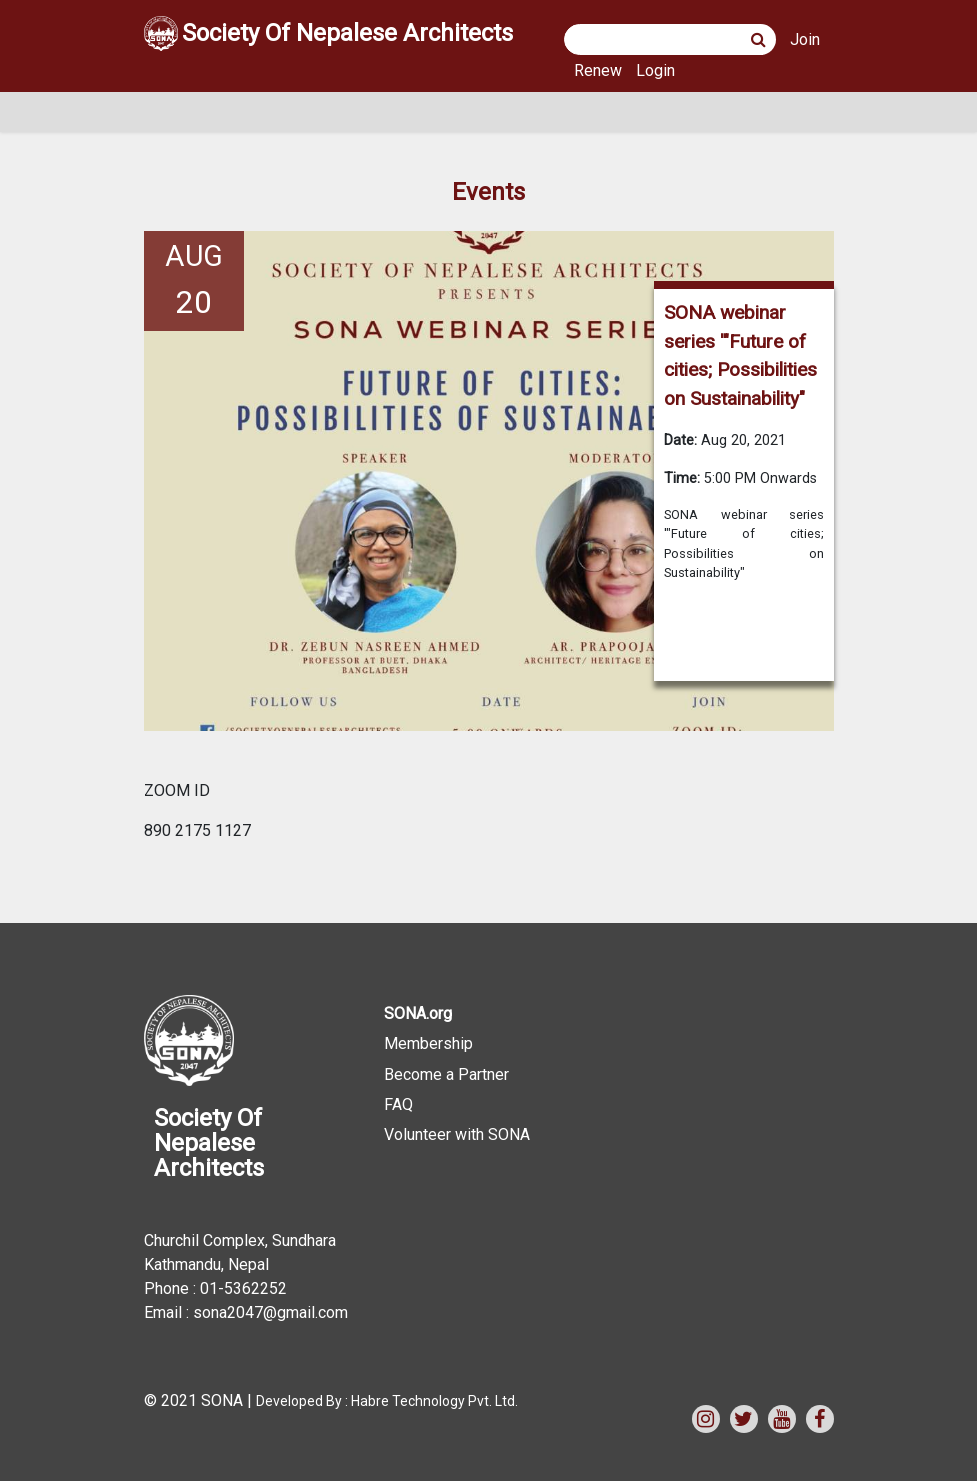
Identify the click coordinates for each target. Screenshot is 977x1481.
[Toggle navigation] (172, 112)
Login (655, 70)
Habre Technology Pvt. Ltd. (434, 1401)
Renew (598, 70)
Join (805, 39)
